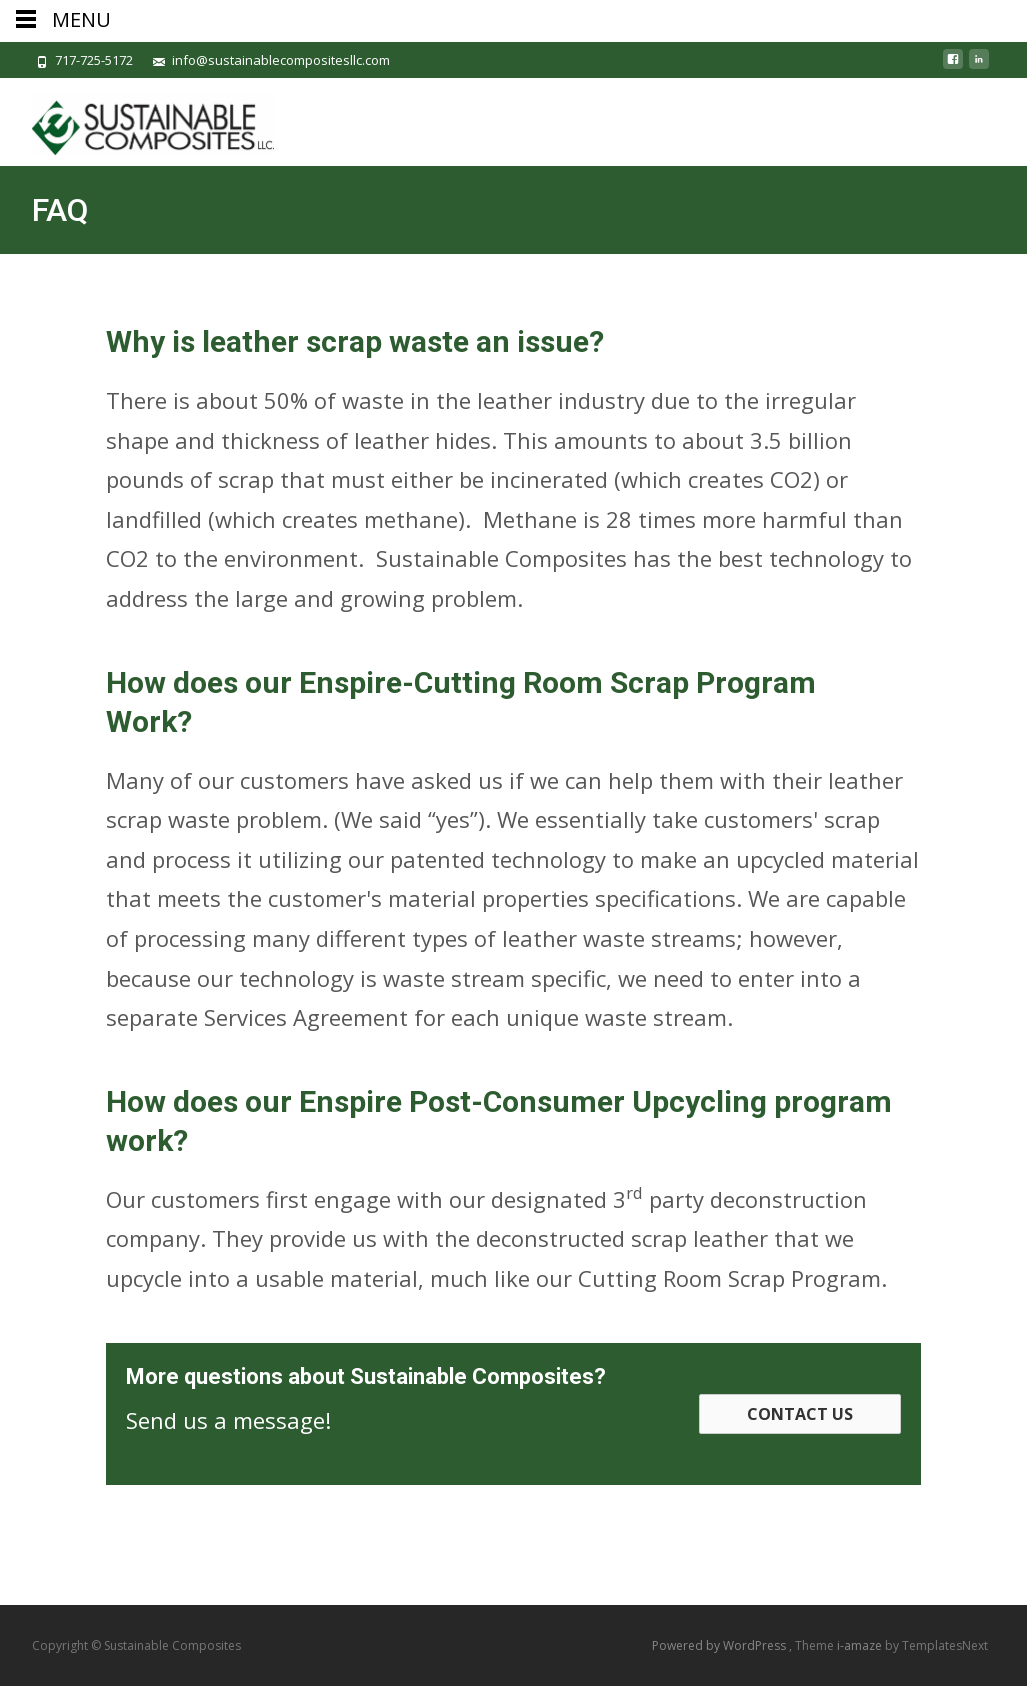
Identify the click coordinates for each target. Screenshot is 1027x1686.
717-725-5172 (94, 60)
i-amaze (861, 1645)
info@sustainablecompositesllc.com (281, 60)
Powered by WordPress (720, 1645)
